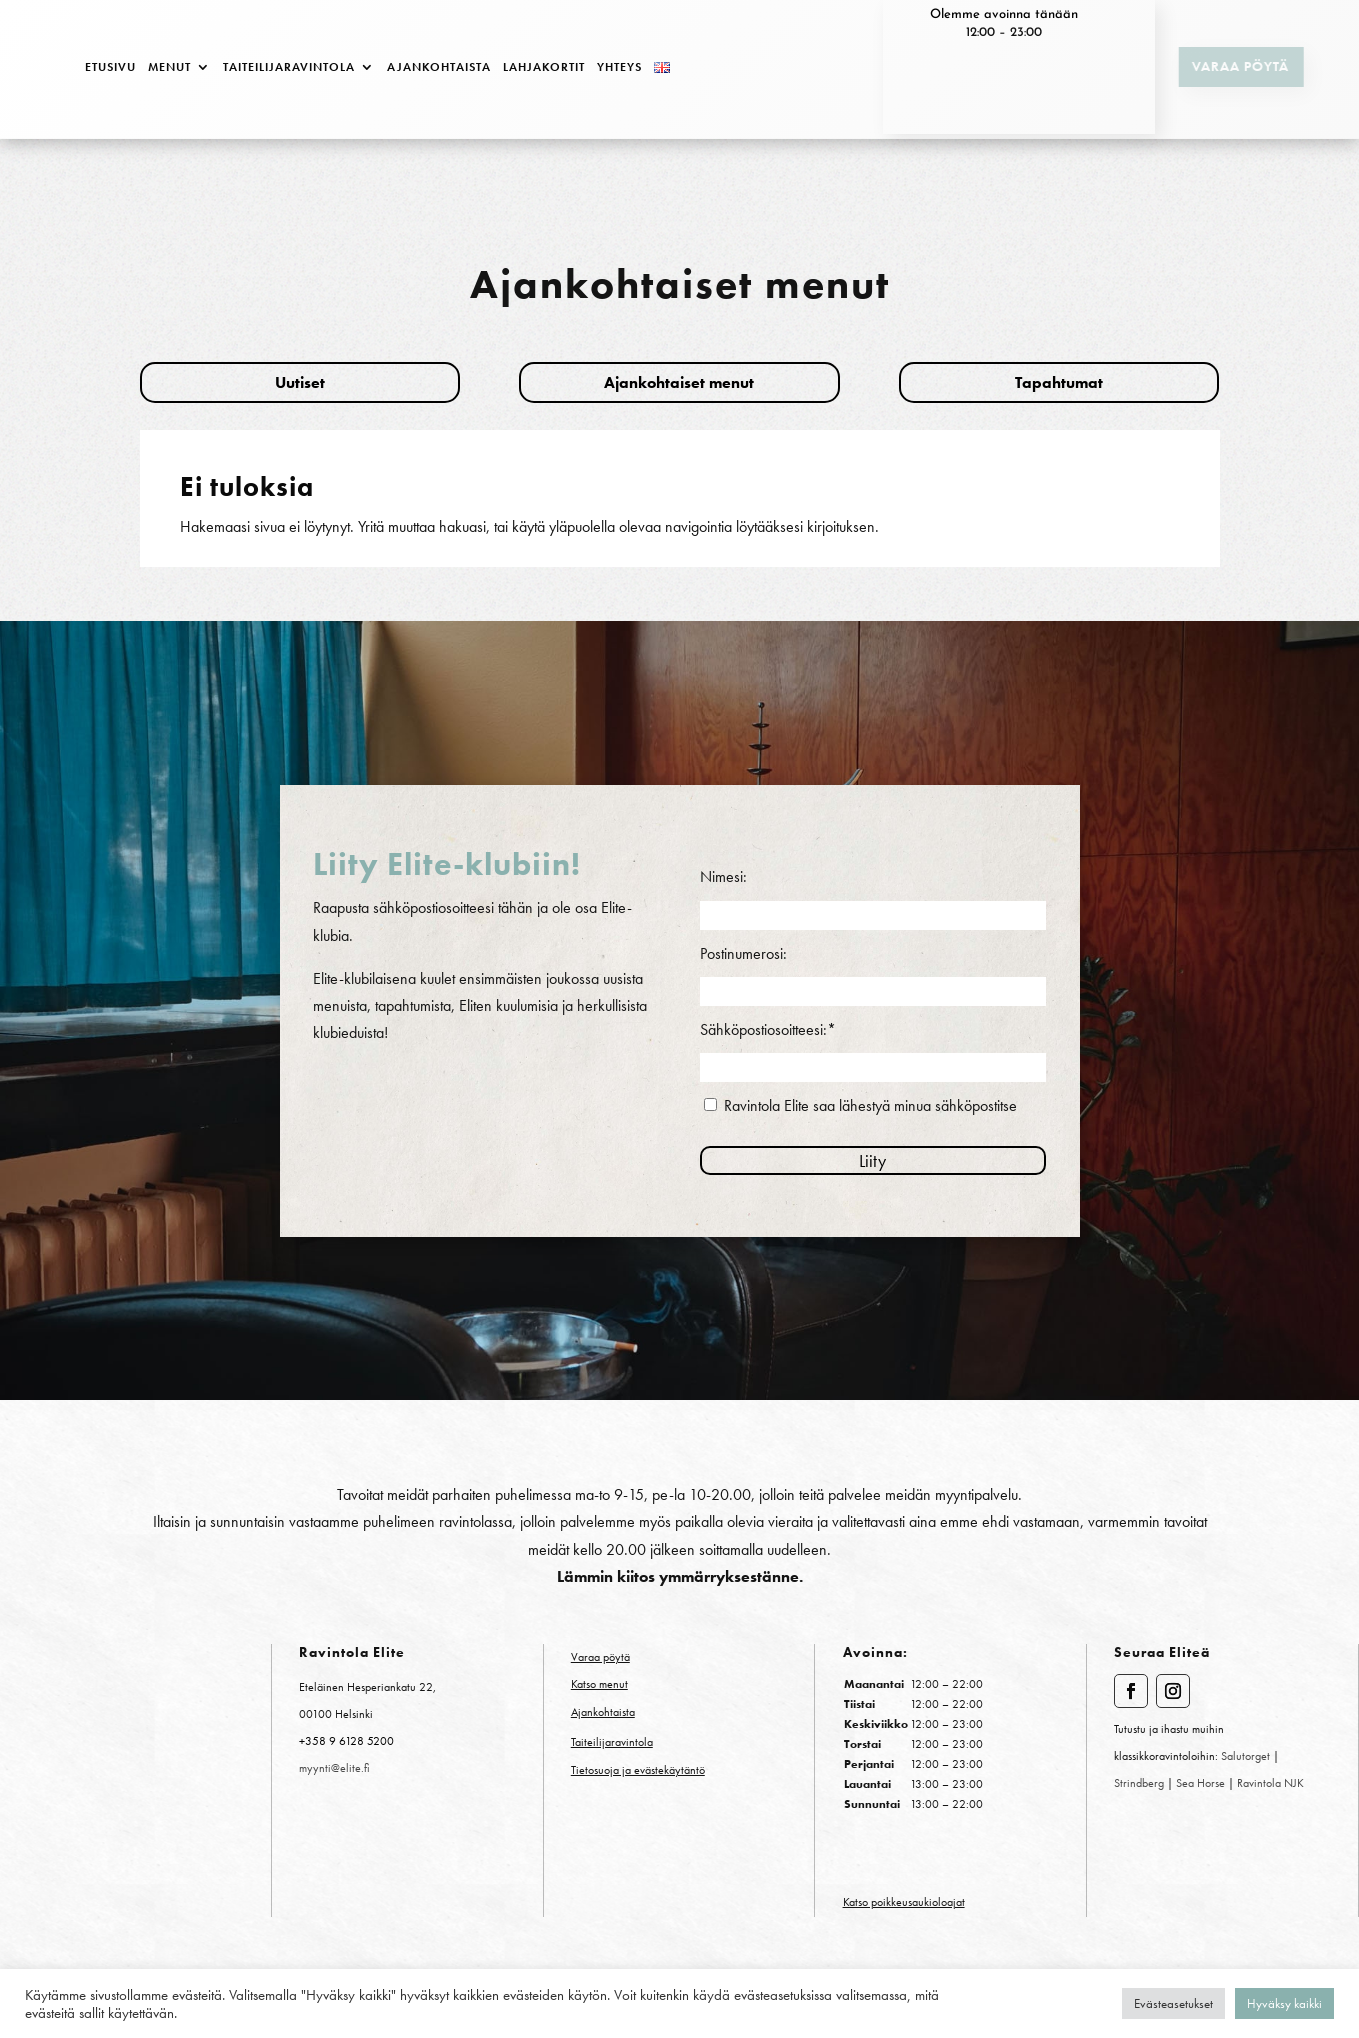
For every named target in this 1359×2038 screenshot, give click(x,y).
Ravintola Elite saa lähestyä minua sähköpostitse (870, 1105)
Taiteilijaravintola (289, 67)
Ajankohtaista (439, 67)
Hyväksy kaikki (1284, 2003)
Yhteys (619, 67)
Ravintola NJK (1270, 1783)
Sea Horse (1202, 1783)
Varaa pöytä (1226, 66)
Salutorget (1245, 1756)
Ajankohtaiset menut (679, 382)
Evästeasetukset (1173, 2003)
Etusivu (110, 67)
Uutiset (300, 382)
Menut (169, 67)
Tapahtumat (1059, 382)
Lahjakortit (544, 67)
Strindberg (1139, 1783)
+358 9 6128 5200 (346, 1741)
